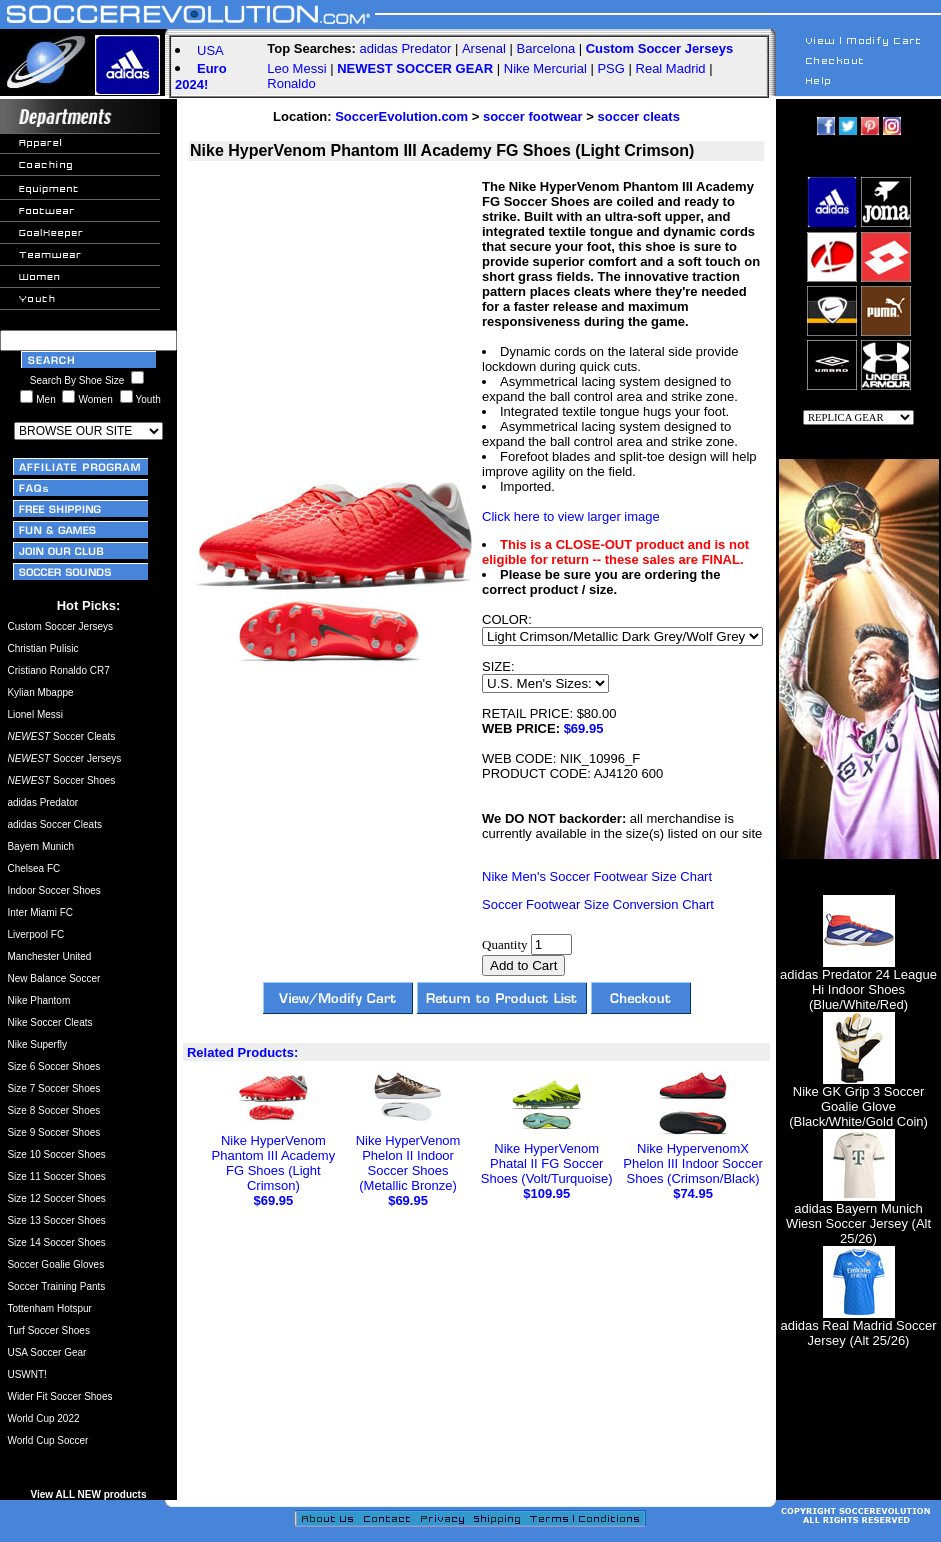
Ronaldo (291, 83)
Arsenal (484, 48)
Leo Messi (296, 68)
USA (210, 50)
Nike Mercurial (545, 68)
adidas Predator (406, 48)
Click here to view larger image (571, 516)
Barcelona (546, 48)
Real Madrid (671, 68)
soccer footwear (533, 116)
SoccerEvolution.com (401, 116)
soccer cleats (638, 116)
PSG (610, 68)
